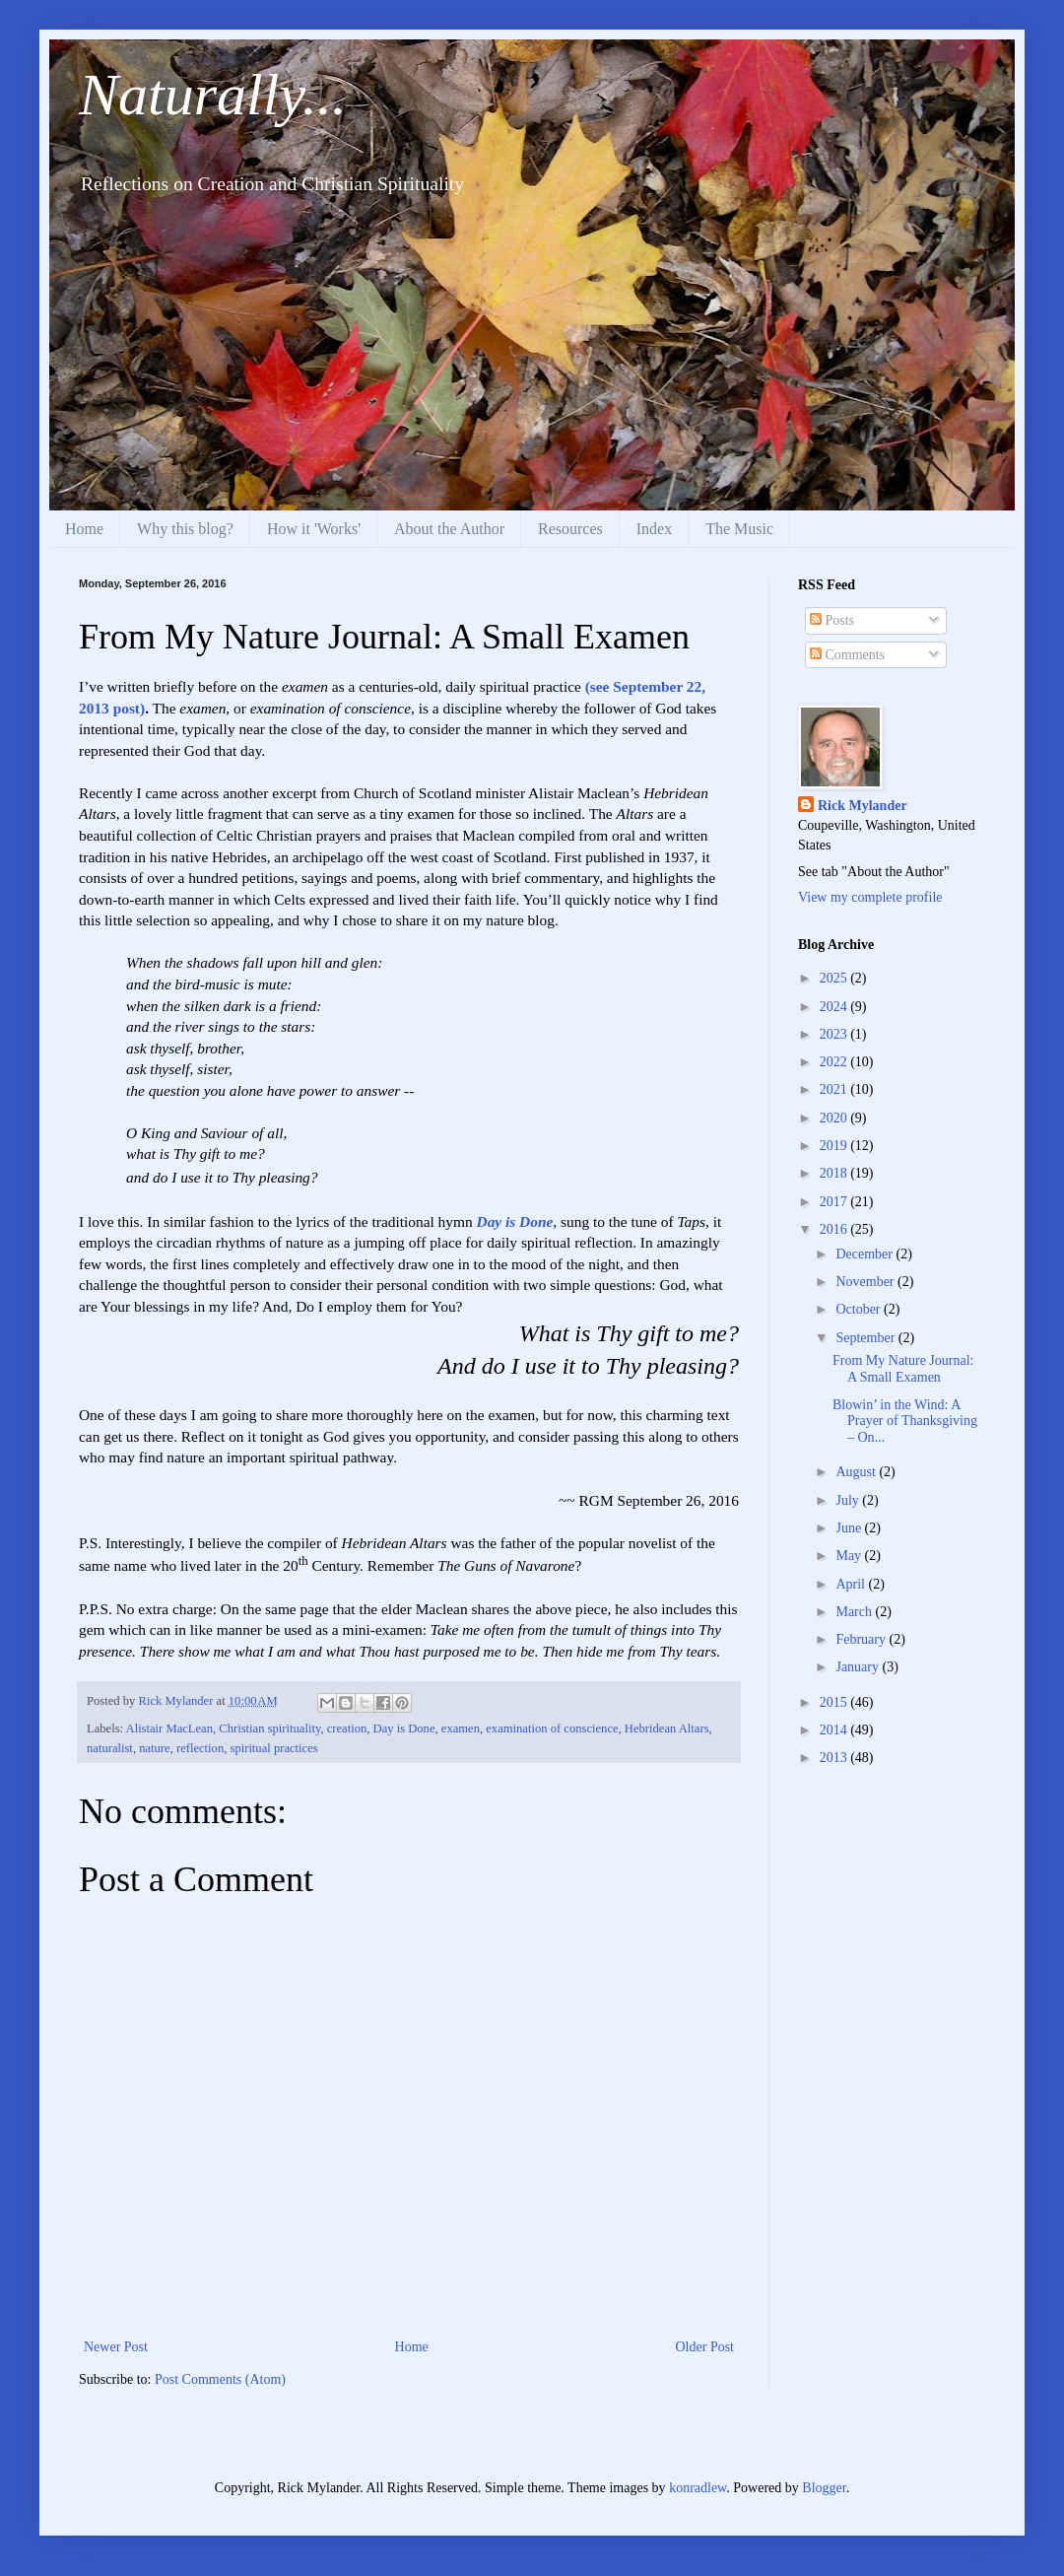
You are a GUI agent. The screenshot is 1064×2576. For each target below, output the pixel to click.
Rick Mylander (862, 805)
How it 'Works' (314, 528)
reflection (200, 1748)
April (851, 1584)
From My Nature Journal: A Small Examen (902, 1369)
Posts (832, 620)
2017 (835, 1201)
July (848, 1500)
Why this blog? (185, 528)
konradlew (697, 2487)
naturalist (110, 1748)
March (855, 1611)
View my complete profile (870, 897)
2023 (835, 1034)
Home (84, 528)
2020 (835, 1118)
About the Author (449, 528)
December (865, 1254)
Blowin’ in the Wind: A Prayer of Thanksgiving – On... (904, 1421)
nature (154, 1748)
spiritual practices (273, 1748)
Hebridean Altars (667, 1728)
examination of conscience (552, 1728)
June (849, 1528)
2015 (835, 1702)
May (849, 1555)
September (866, 1337)
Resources (570, 528)
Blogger (823, 2487)
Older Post (705, 2346)
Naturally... (213, 94)
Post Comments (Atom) (220, 2379)
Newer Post (116, 2346)
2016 (835, 1229)
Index (654, 528)
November (866, 1281)
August (857, 1471)
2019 (835, 1145)
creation (347, 1728)
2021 (835, 1089)
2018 (835, 1173)
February (862, 1639)
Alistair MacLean (169, 1728)
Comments (847, 654)
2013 (835, 1757)
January (858, 1667)
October (859, 1309)
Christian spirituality (269, 1728)
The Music (739, 528)
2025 (835, 978)
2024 (835, 1006)
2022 (835, 1061)
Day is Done (515, 1221)
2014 (835, 1730)
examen (460, 1728)
